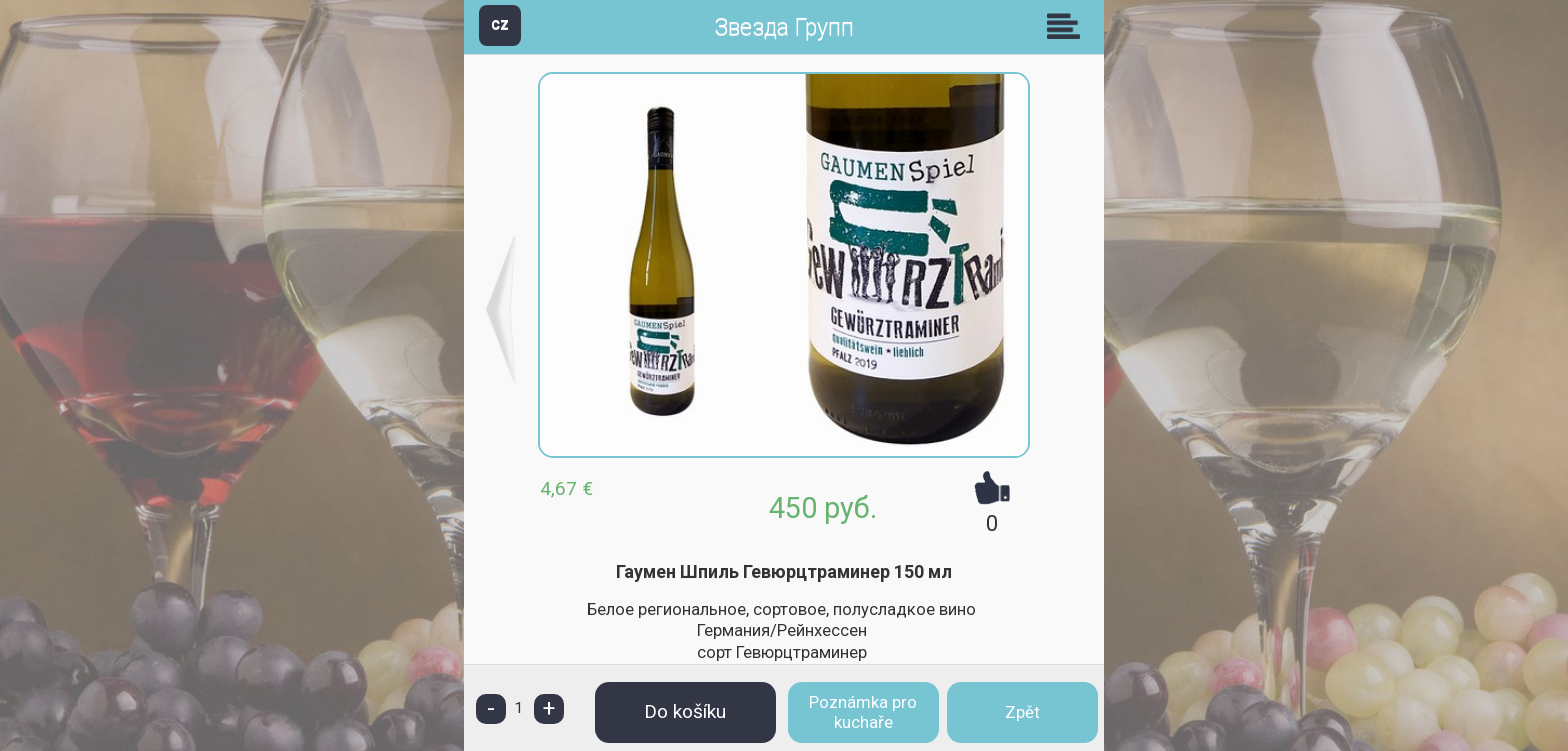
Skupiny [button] (1068, 26)
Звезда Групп (784, 27)
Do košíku (685, 711)
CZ (500, 24)
